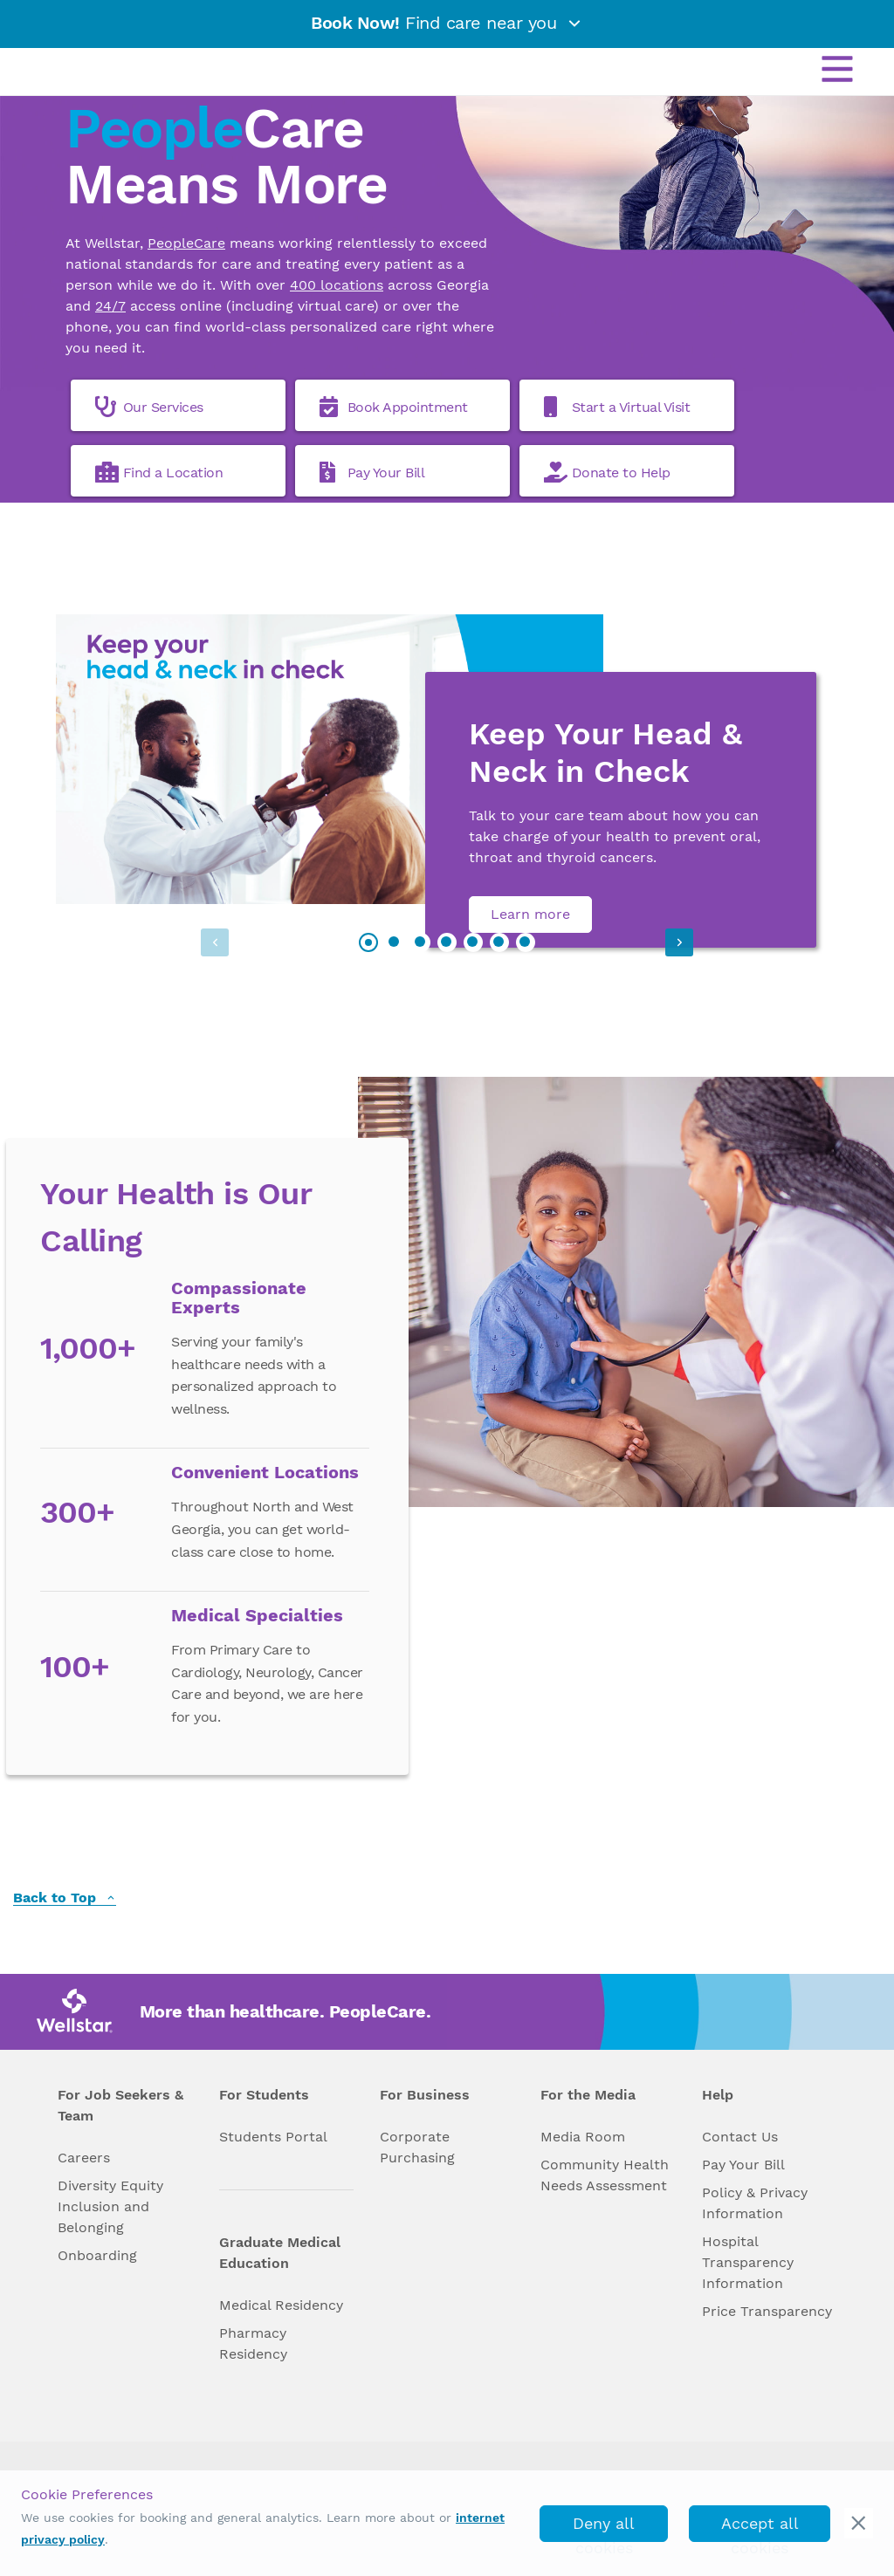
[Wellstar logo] (81, 68)
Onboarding (97, 2255)
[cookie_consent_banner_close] (858, 2523)
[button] (668, 942)
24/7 (110, 306)
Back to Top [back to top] (64, 1898)
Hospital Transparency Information (748, 2262)
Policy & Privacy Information (755, 2203)
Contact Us (740, 2136)
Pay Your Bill (372, 472)
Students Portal (273, 2136)
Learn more (530, 914)
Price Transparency (767, 2311)
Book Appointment (394, 406)
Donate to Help (607, 472)
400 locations (336, 285)
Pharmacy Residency (253, 2343)
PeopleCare (186, 243)
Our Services (149, 406)
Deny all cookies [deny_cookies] (604, 2528)
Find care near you (447, 22)
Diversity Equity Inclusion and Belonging (110, 2206)
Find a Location (159, 472)
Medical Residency (281, 2305)
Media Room (582, 2136)
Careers (84, 2157)
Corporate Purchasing (417, 2147)
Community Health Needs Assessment (604, 2175)
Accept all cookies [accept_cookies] (760, 2528)
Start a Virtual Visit (617, 406)
